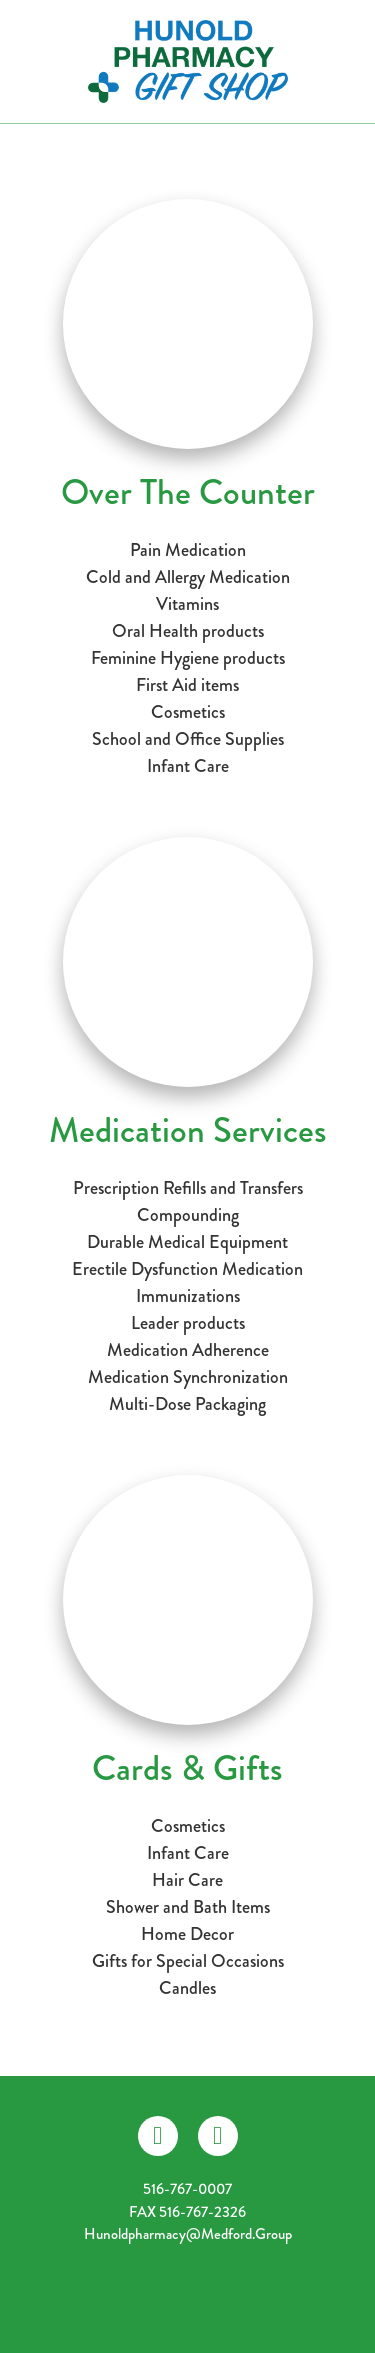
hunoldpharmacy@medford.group (188, 2234)
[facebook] (158, 2136)
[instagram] (218, 2136)
